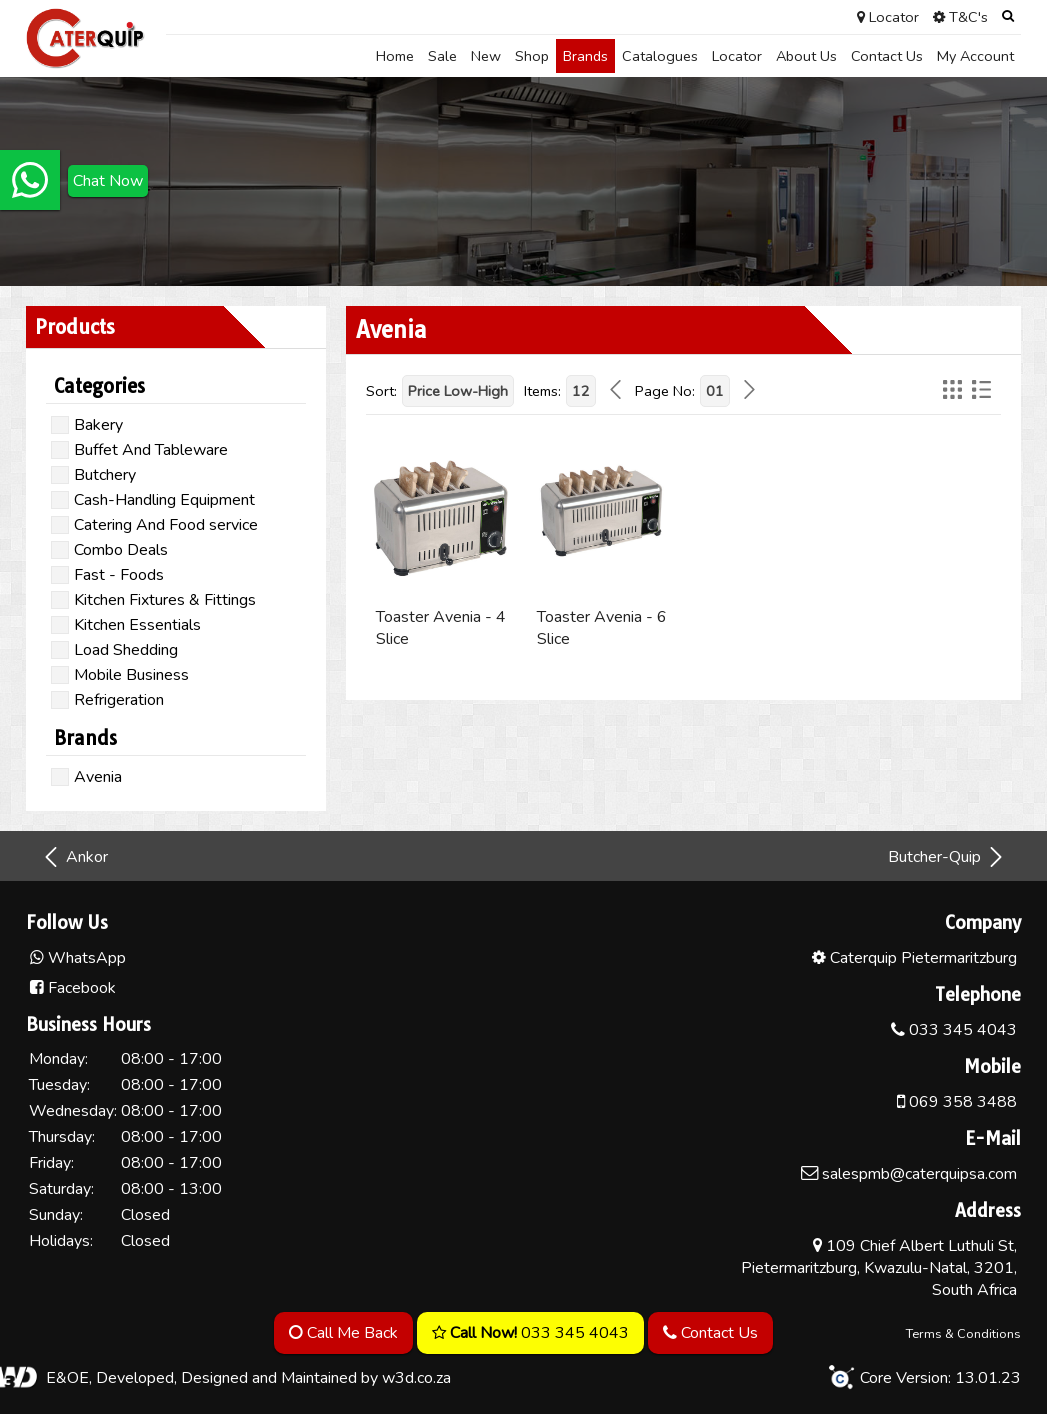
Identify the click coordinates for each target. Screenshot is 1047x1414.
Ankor (74, 857)
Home (395, 56)
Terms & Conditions (963, 1334)
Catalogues (660, 56)
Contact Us (887, 56)
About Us (806, 56)
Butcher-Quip (947, 857)
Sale (442, 56)
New (486, 56)
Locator (737, 56)
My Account (975, 56)
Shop (532, 56)
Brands (585, 56)
